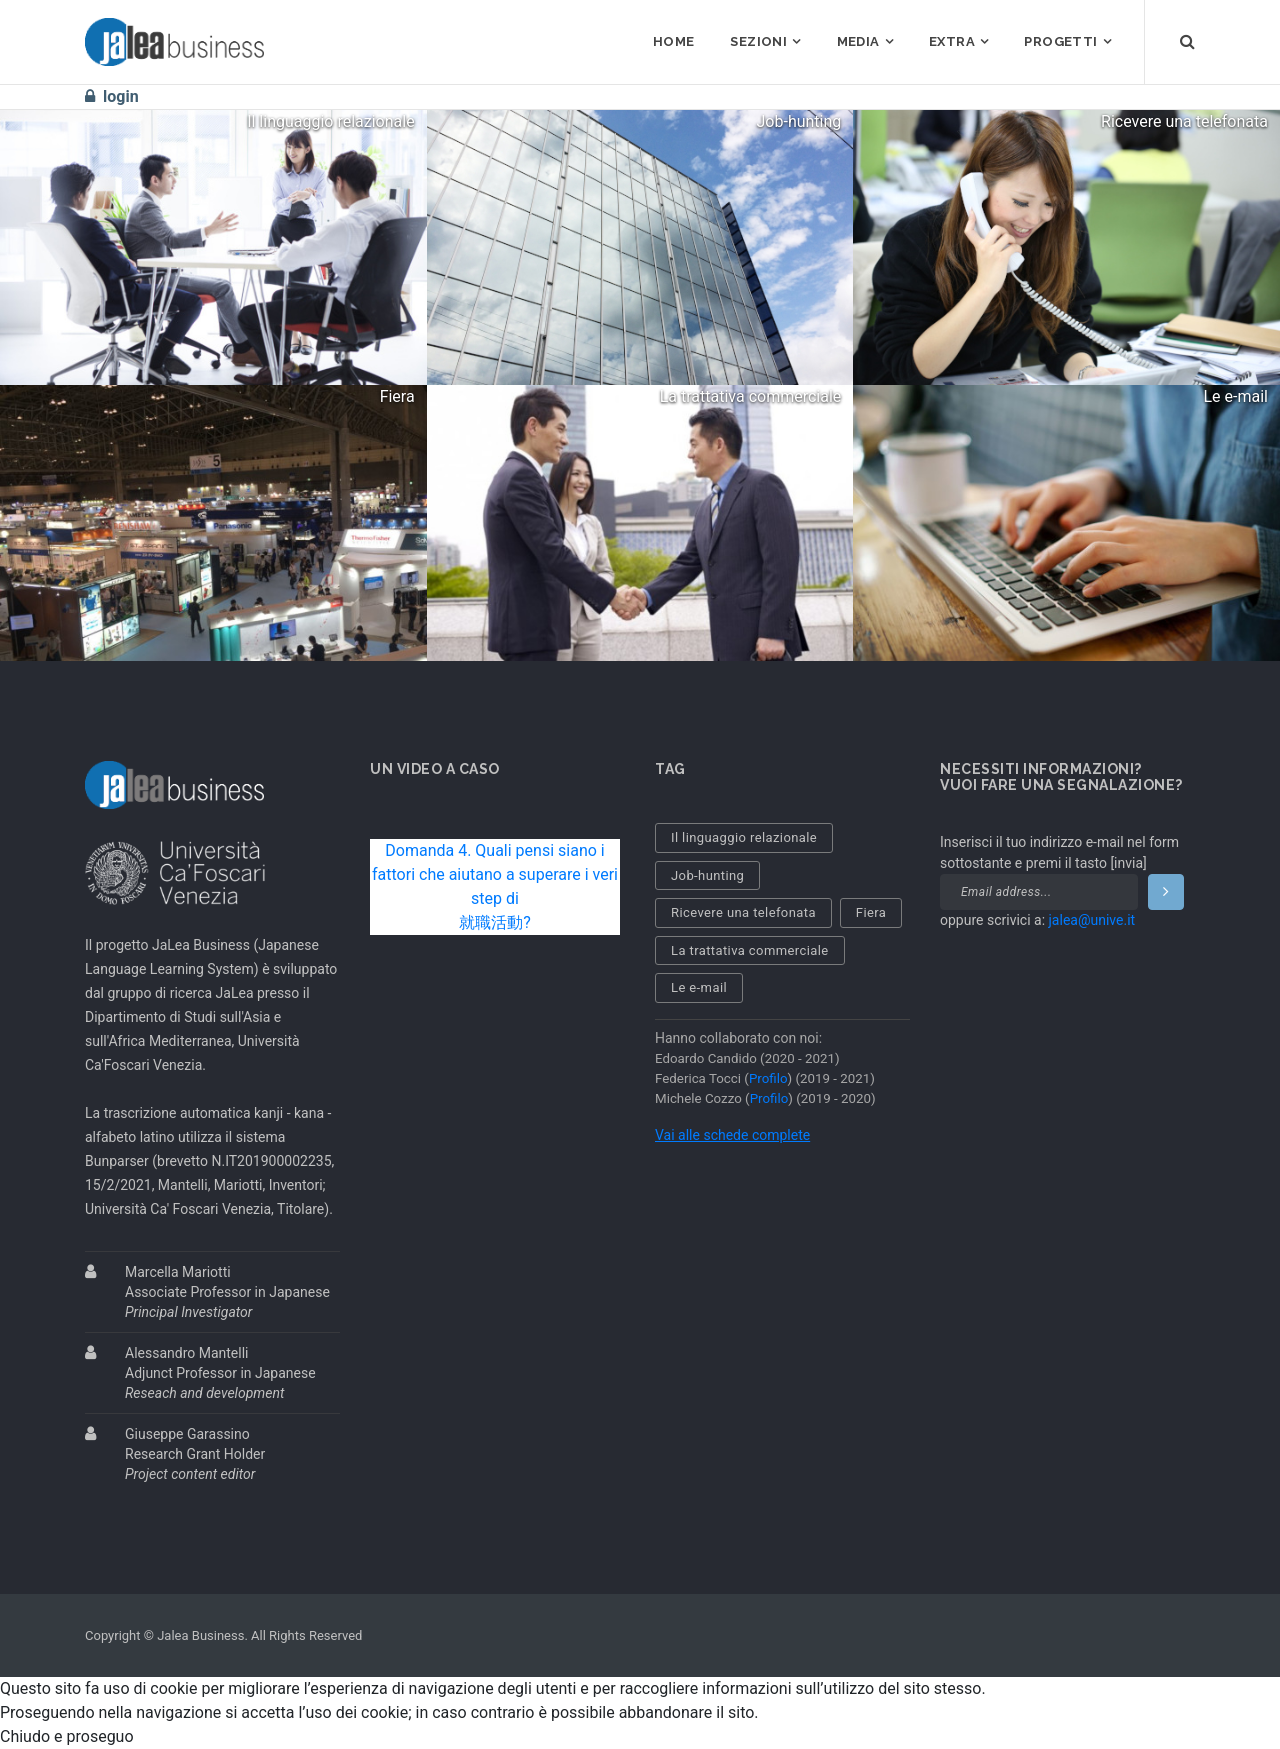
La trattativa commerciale (750, 950)
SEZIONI (758, 41)
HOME (674, 41)
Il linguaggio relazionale (744, 837)
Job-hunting (707, 875)
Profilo (768, 1078)
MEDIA (858, 41)
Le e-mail (699, 987)
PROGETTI (1060, 41)
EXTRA (952, 41)
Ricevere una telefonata (743, 912)
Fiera (871, 912)
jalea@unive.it (1092, 920)
